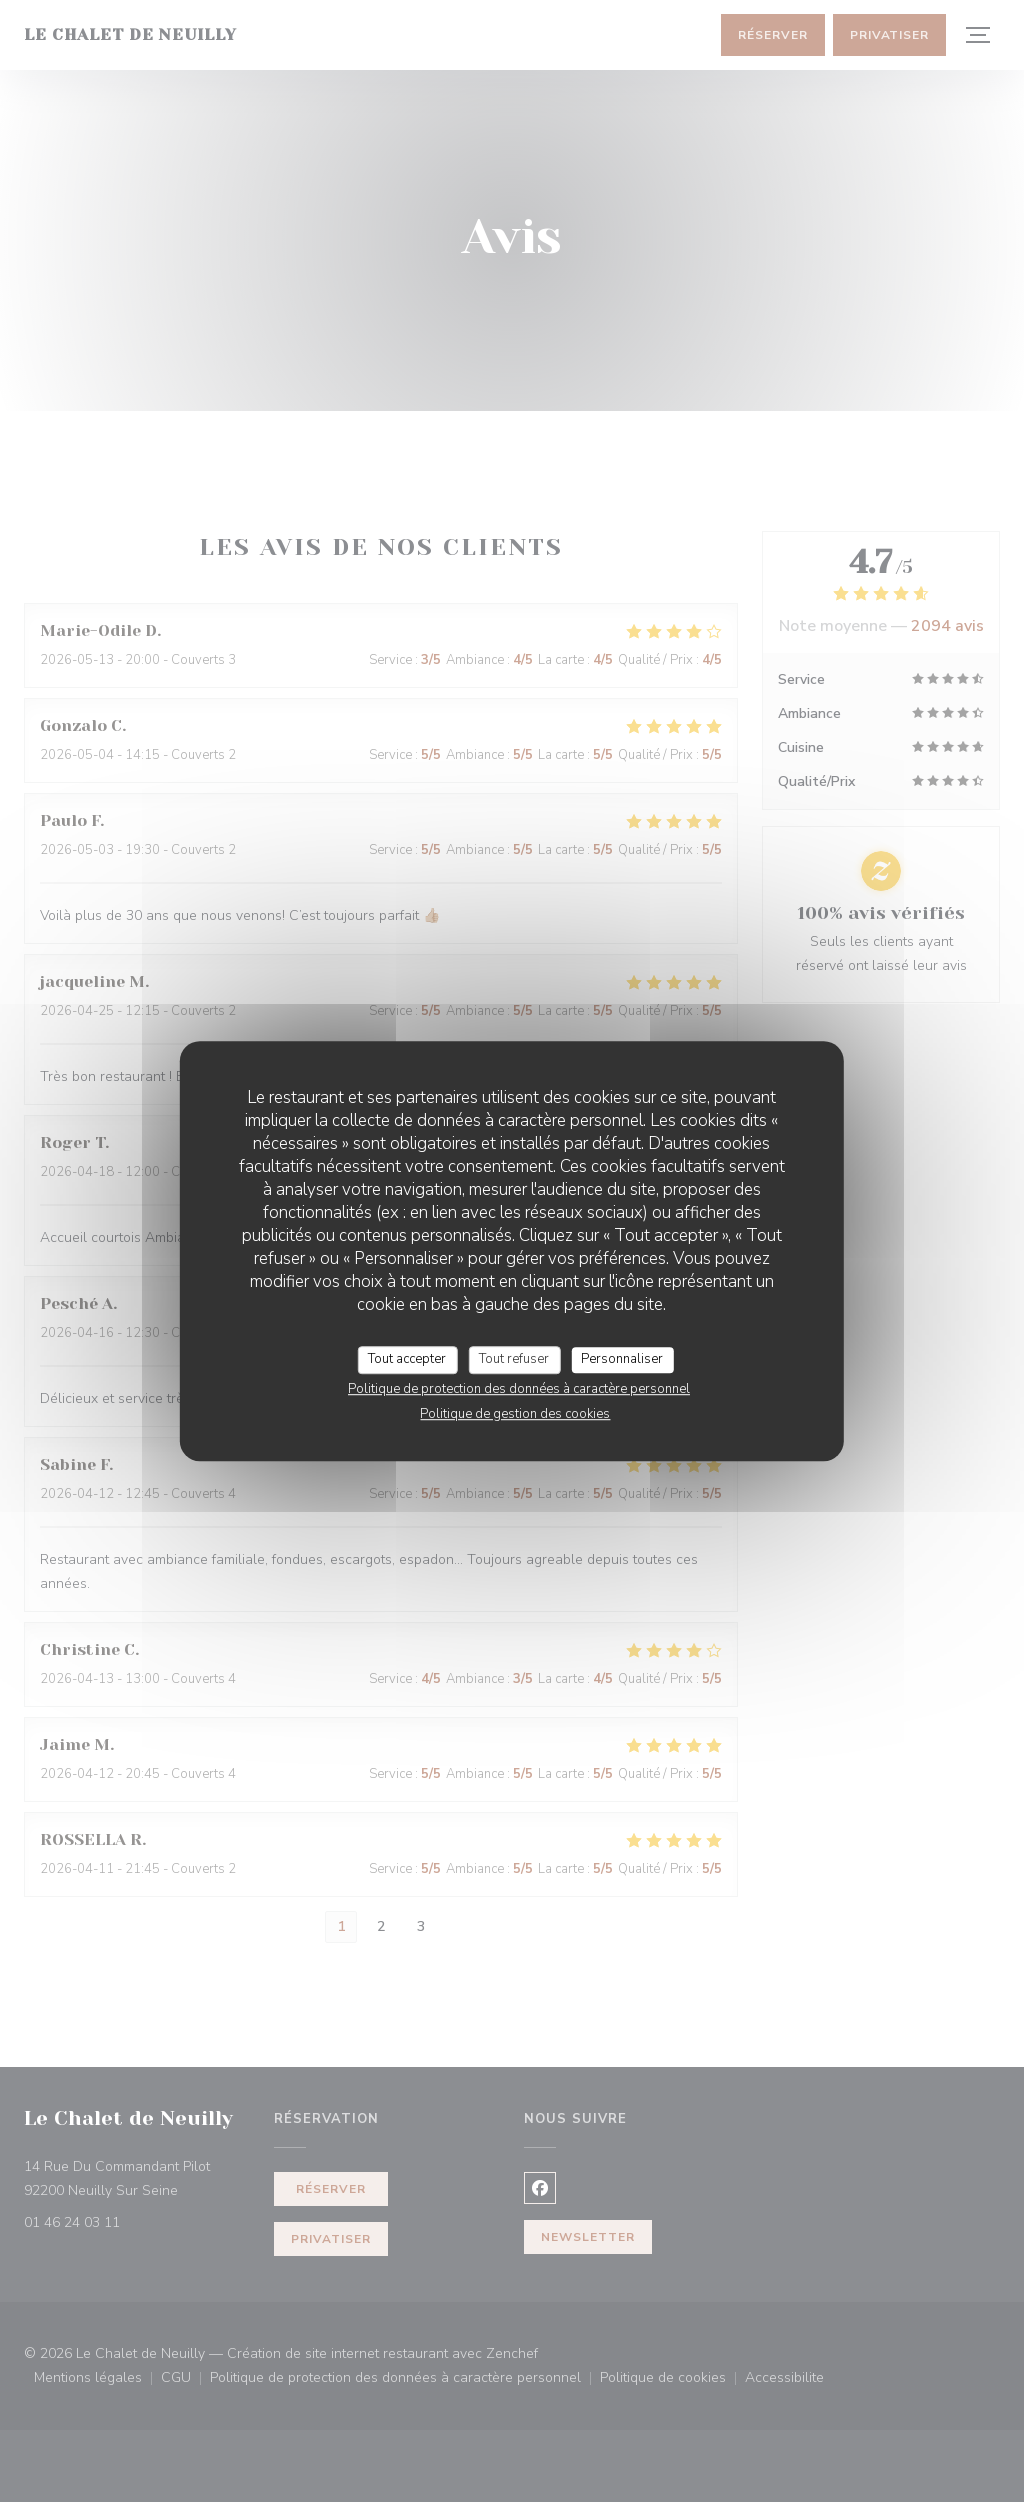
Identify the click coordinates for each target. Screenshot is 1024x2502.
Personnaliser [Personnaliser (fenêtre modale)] (622, 1359)
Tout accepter (407, 1359)
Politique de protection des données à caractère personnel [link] (519, 1389)
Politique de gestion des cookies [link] (515, 1414)
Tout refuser (514, 1359)
